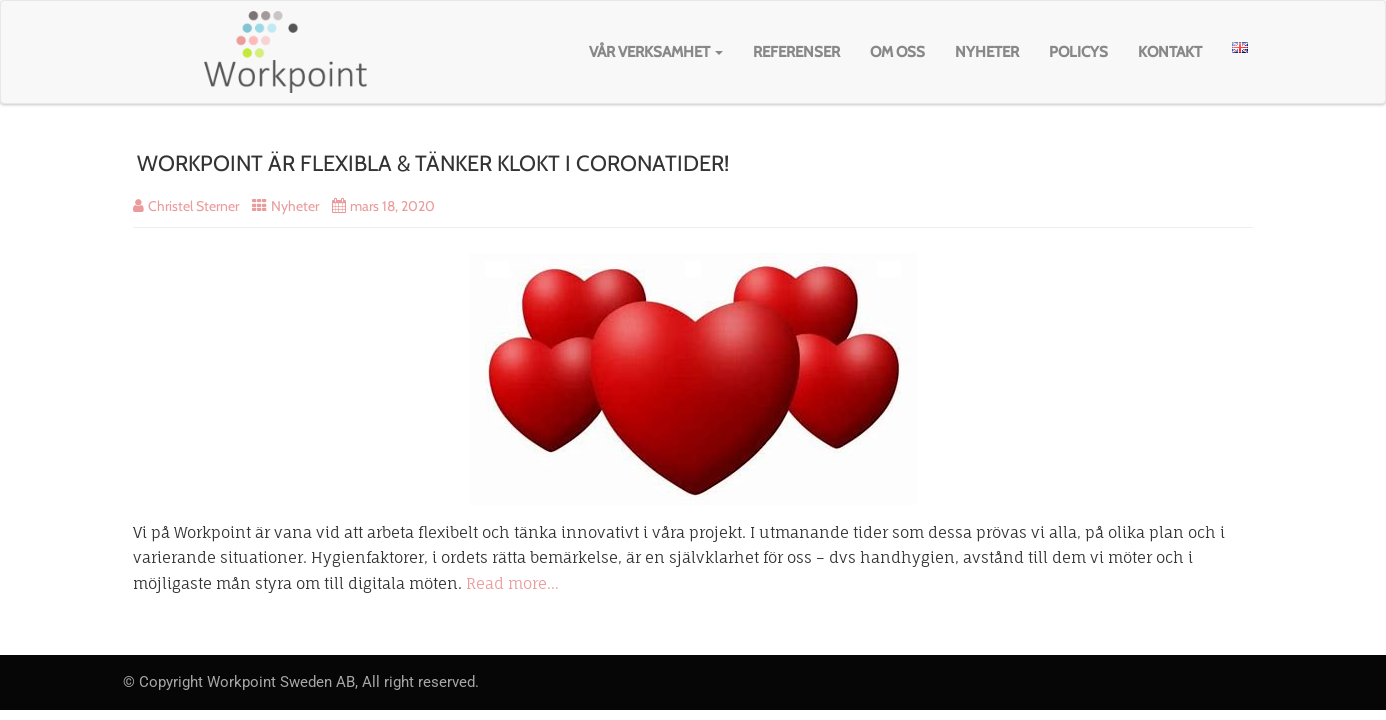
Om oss (897, 52)
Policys (1078, 52)
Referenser (796, 52)
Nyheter (987, 52)
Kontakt (1170, 52)
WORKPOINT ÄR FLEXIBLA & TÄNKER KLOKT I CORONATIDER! (433, 163)
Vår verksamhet (656, 52)
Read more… (512, 583)
